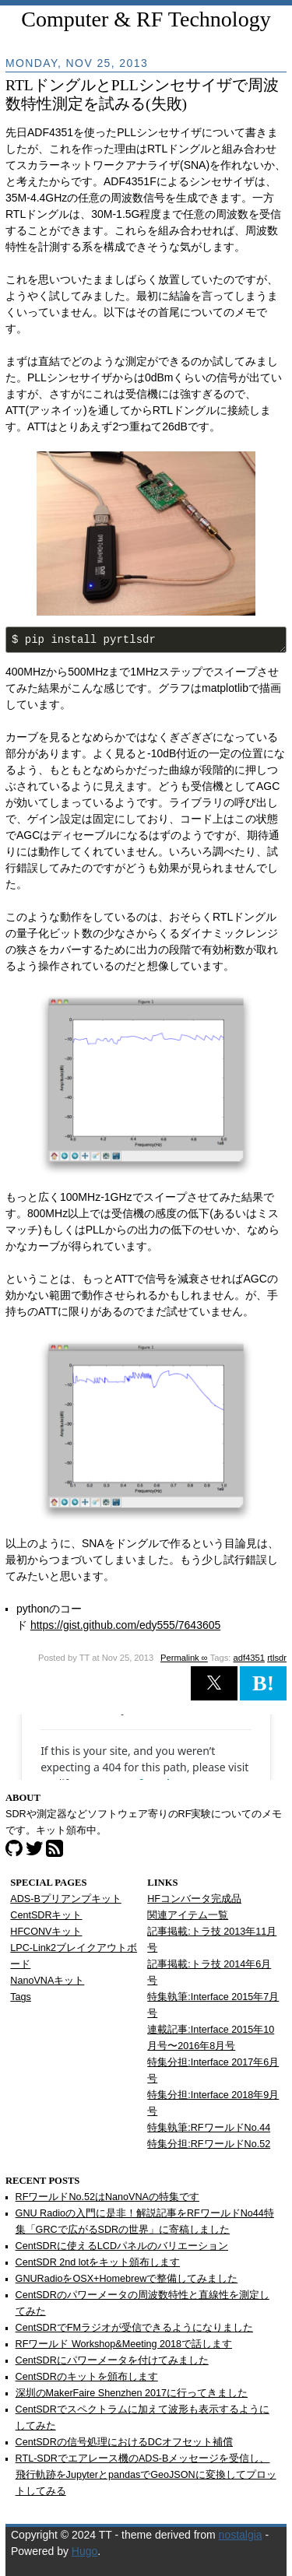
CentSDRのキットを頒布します (87, 2376)
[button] (214, 1683)
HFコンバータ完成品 (194, 1898)
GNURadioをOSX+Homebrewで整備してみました (127, 2278)
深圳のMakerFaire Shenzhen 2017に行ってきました (132, 2393)
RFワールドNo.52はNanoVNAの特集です (107, 2197)
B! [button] (263, 1683)
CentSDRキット (46, 1915)
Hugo (84, 2551)
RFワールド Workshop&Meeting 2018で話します (124, 2344)
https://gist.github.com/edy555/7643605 (125, 1625)
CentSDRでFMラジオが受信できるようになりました (134, 2327)
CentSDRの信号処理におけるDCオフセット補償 (124, 2442)
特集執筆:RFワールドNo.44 (208, 2127)
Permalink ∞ (184, 1657)
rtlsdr (277, 1657)
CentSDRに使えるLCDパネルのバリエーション (122, 2246)
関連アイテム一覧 (187, 1915)
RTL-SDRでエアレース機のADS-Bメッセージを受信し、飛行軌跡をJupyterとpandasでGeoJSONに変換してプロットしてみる (146, 2475)
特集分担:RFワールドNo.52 (208, 2144)
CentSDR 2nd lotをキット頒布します (98, 2262)
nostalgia (240, 2535)
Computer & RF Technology (145, 19)
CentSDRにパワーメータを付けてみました (112, 2360)
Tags (20, 1997)
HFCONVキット (46, 1931)
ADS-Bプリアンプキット (65, 1898)
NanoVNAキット (47, 1980)
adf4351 (249, 1657)
